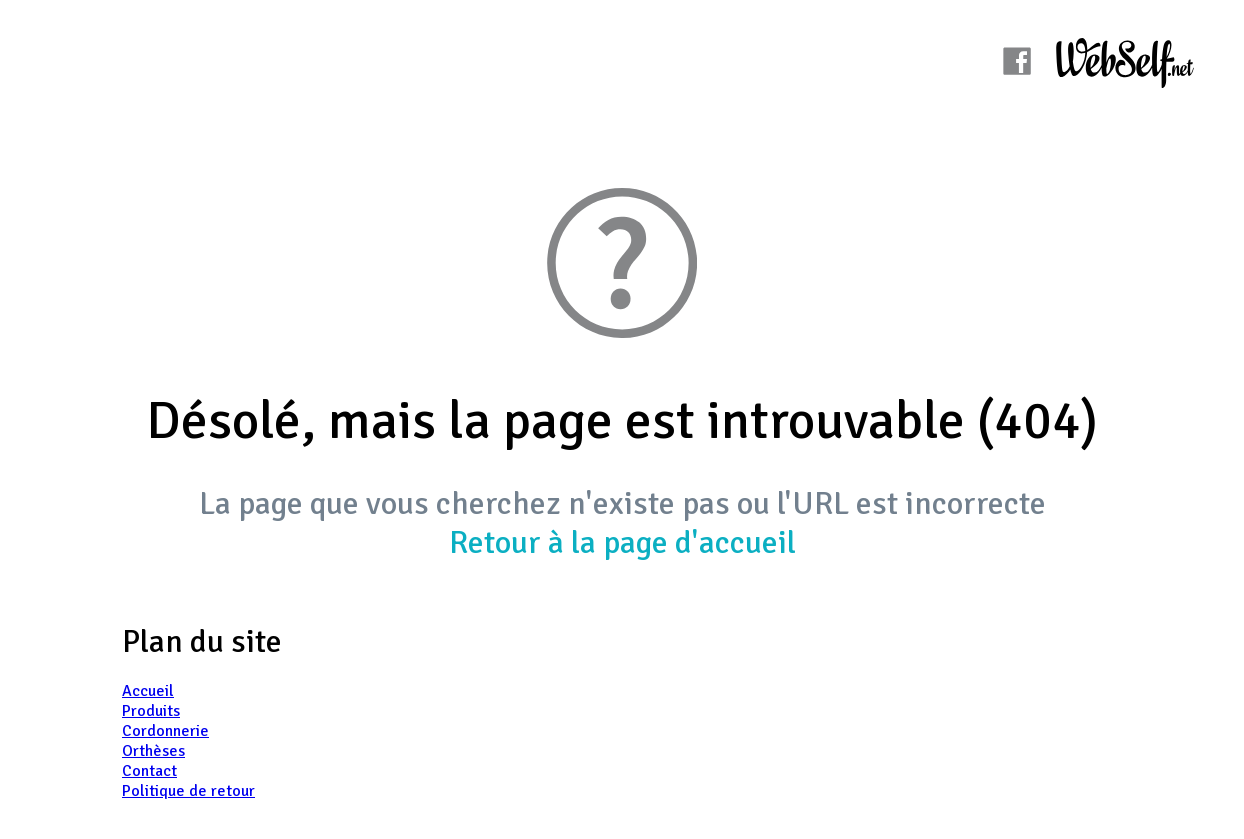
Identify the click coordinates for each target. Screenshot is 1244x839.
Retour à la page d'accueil (622, 542)
